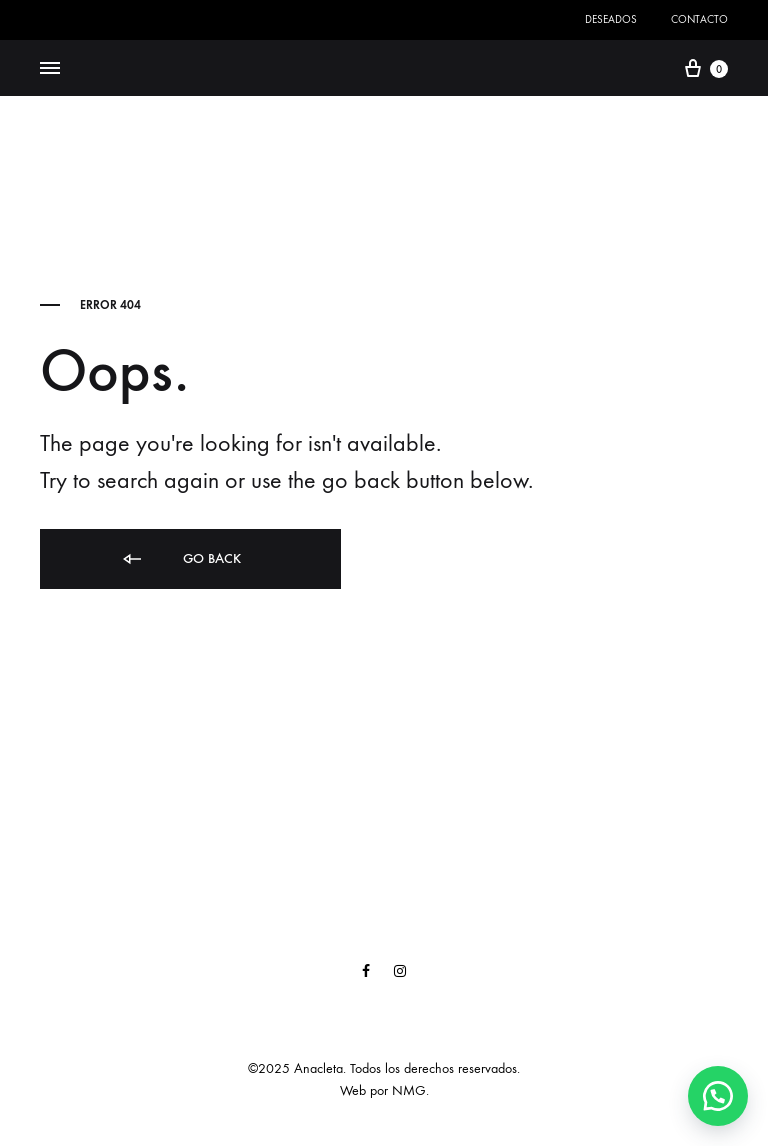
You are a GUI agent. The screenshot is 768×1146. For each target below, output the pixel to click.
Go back (180, 559)
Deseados (611, 19)
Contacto (699, 19)
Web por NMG (383, 1090)
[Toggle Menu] (50, 69)
